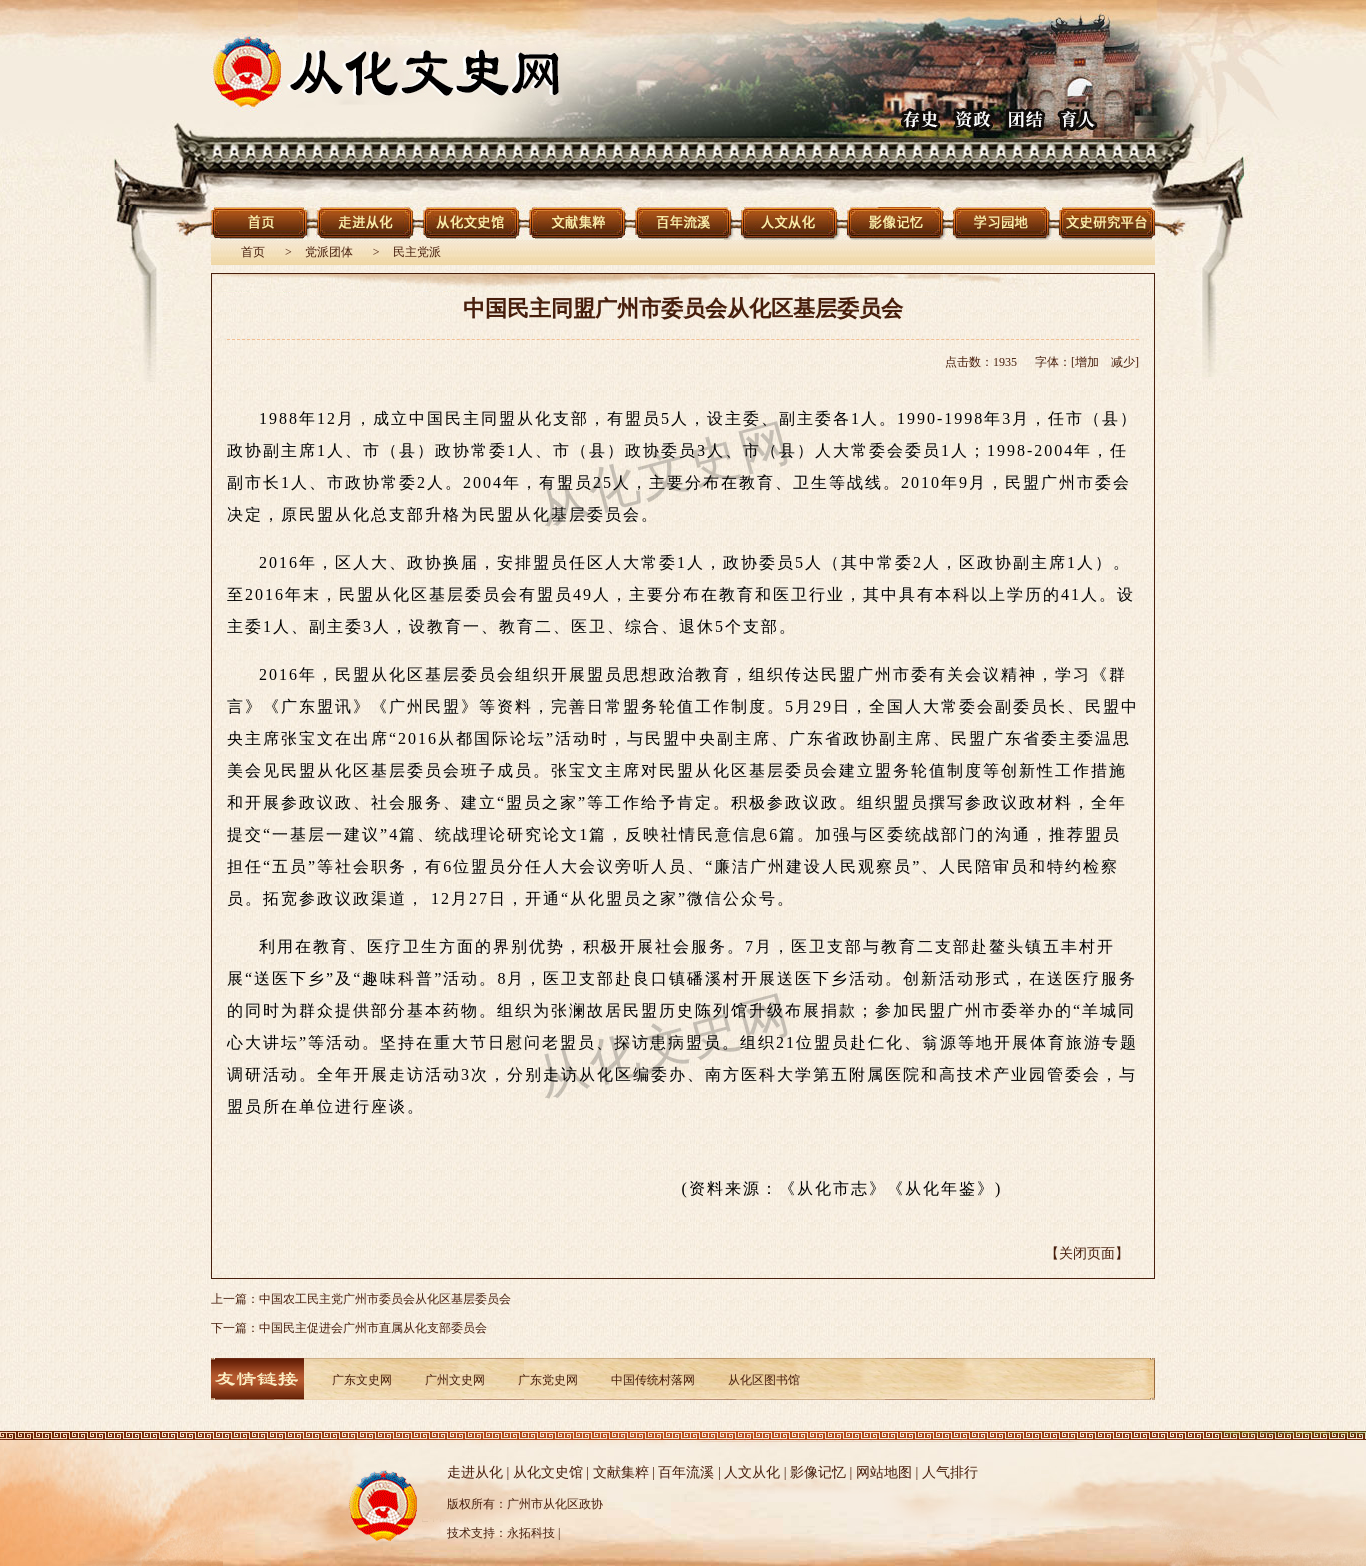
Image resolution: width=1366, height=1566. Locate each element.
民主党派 (417, 252)
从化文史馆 (548, 1472)
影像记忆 (818, 1472)
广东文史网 (362, 1380)
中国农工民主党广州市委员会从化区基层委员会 (385, 1299)
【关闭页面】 (1087, 1253)
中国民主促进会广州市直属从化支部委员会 (373, 1328)
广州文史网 (455, 1380)
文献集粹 (621, 1472)
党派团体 (329, 252)
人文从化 (752, 1472)
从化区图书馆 (764, 1380)
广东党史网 (548, 1380)
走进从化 (475, 1472)
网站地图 (884, 1472)
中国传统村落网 (653, 1380)
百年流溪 (686, 1472)
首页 (253, 252)
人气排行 (950, 1472)
